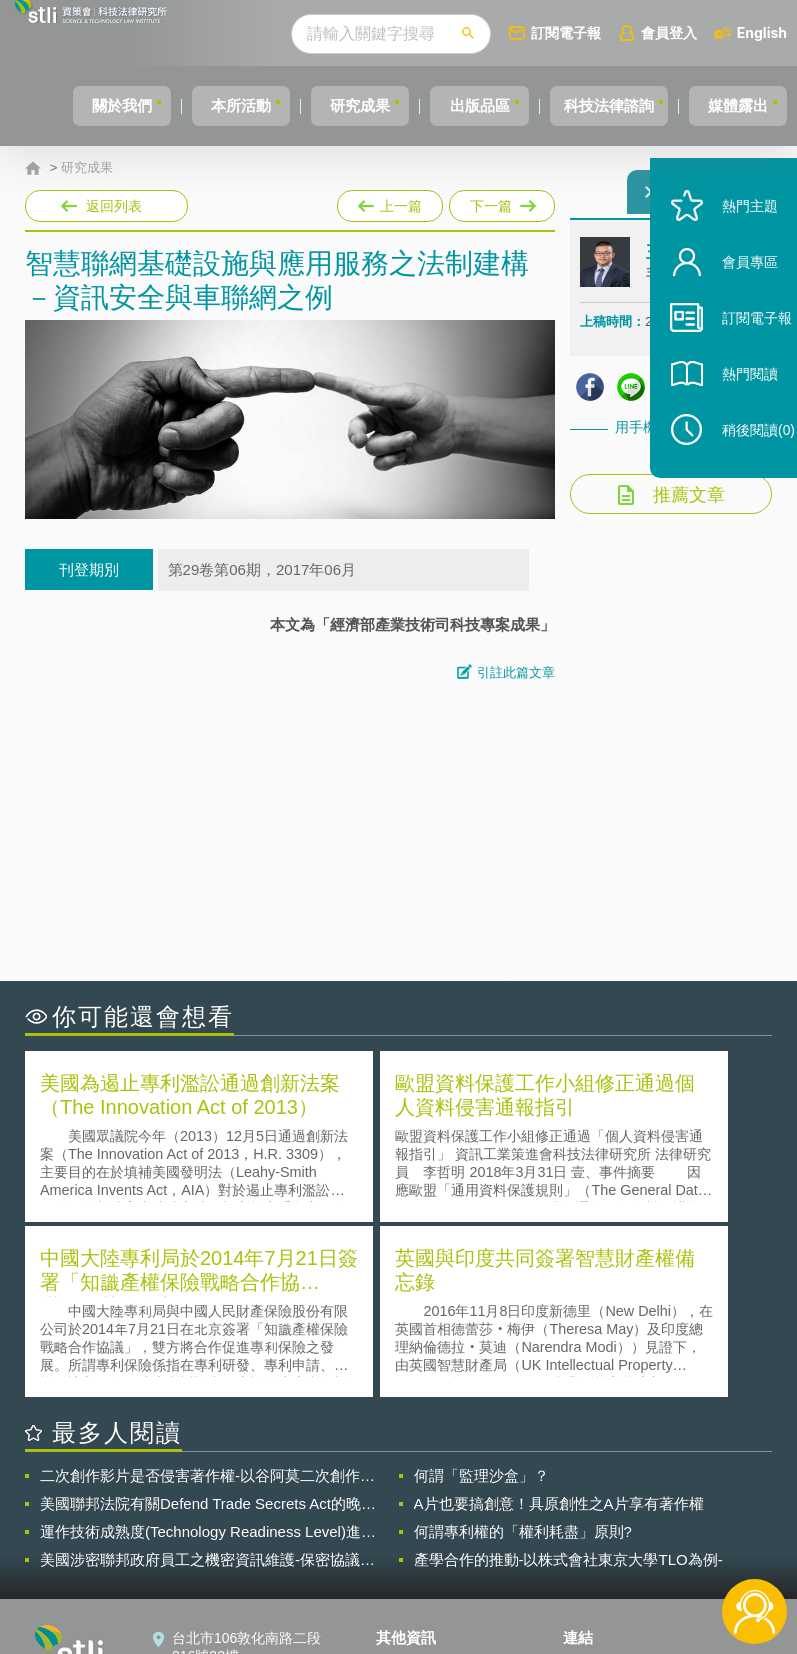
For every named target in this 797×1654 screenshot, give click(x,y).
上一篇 (390, 202)
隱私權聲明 (423, 1488)
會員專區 (729, 308)
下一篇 (500, 202)
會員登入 (677, 32)
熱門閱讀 (729, 420)
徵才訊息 (416, 1516)
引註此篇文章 (516, 672)
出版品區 (458, 105)
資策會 (596, 1488)
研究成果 (327, 105)
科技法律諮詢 (599, 105)
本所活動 (196, 105)
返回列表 (114, 206)
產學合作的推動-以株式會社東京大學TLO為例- (568, 1379)
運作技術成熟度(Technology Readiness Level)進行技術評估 (208, 1352)
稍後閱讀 (738, 476)
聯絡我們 (416, 1544)
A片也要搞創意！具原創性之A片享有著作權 (559, 1323)
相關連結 (678, 1488)
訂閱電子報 (574, 32)
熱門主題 (729, 252)
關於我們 (65, 105)
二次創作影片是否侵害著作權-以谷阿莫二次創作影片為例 (207, 1296)
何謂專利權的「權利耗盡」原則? (523, 1351)
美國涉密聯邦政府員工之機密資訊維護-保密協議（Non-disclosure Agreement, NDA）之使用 (200, 1380)
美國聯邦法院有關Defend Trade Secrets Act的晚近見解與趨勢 (208, 1324)
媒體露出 (740, 105)
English (770, 32)
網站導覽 (416, 1572)
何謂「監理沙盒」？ (481, 1295)
